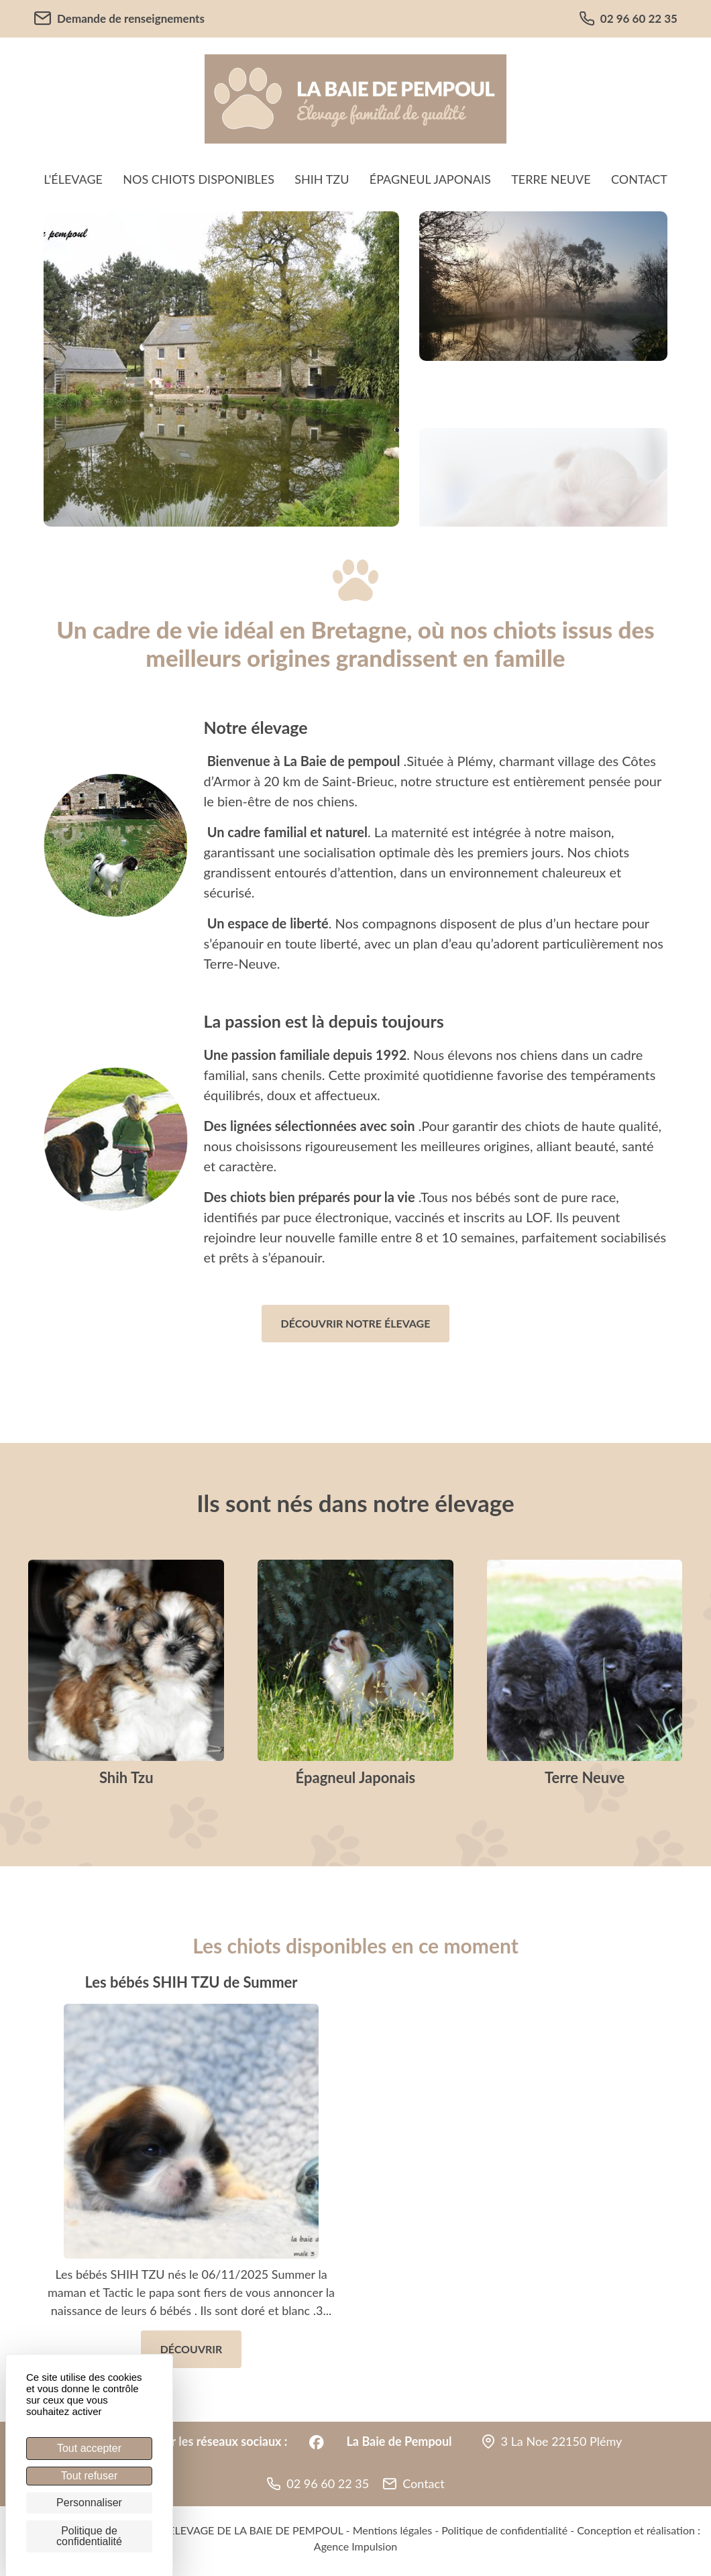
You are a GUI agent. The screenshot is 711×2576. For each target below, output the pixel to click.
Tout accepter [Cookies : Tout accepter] (89, 2448)
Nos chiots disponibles (198, 179)
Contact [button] (423, 2483)
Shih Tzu (321, 179)
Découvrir (191, 2349)
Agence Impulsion (355, 2546)
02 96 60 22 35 (628, 19)
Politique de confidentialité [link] (89, 2536)
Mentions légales (392, 2530)
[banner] (355, 99)
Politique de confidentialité (504, 2530)
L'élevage (73, 179)
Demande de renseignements (119, 18)
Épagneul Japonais (430, 179)
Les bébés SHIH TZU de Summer (191, 1982)
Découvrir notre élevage (356, 1323)
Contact (639, 179)
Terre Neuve (551, 179)
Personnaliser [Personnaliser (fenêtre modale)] (89, 2502)
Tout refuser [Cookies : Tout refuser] (89, 2475)
